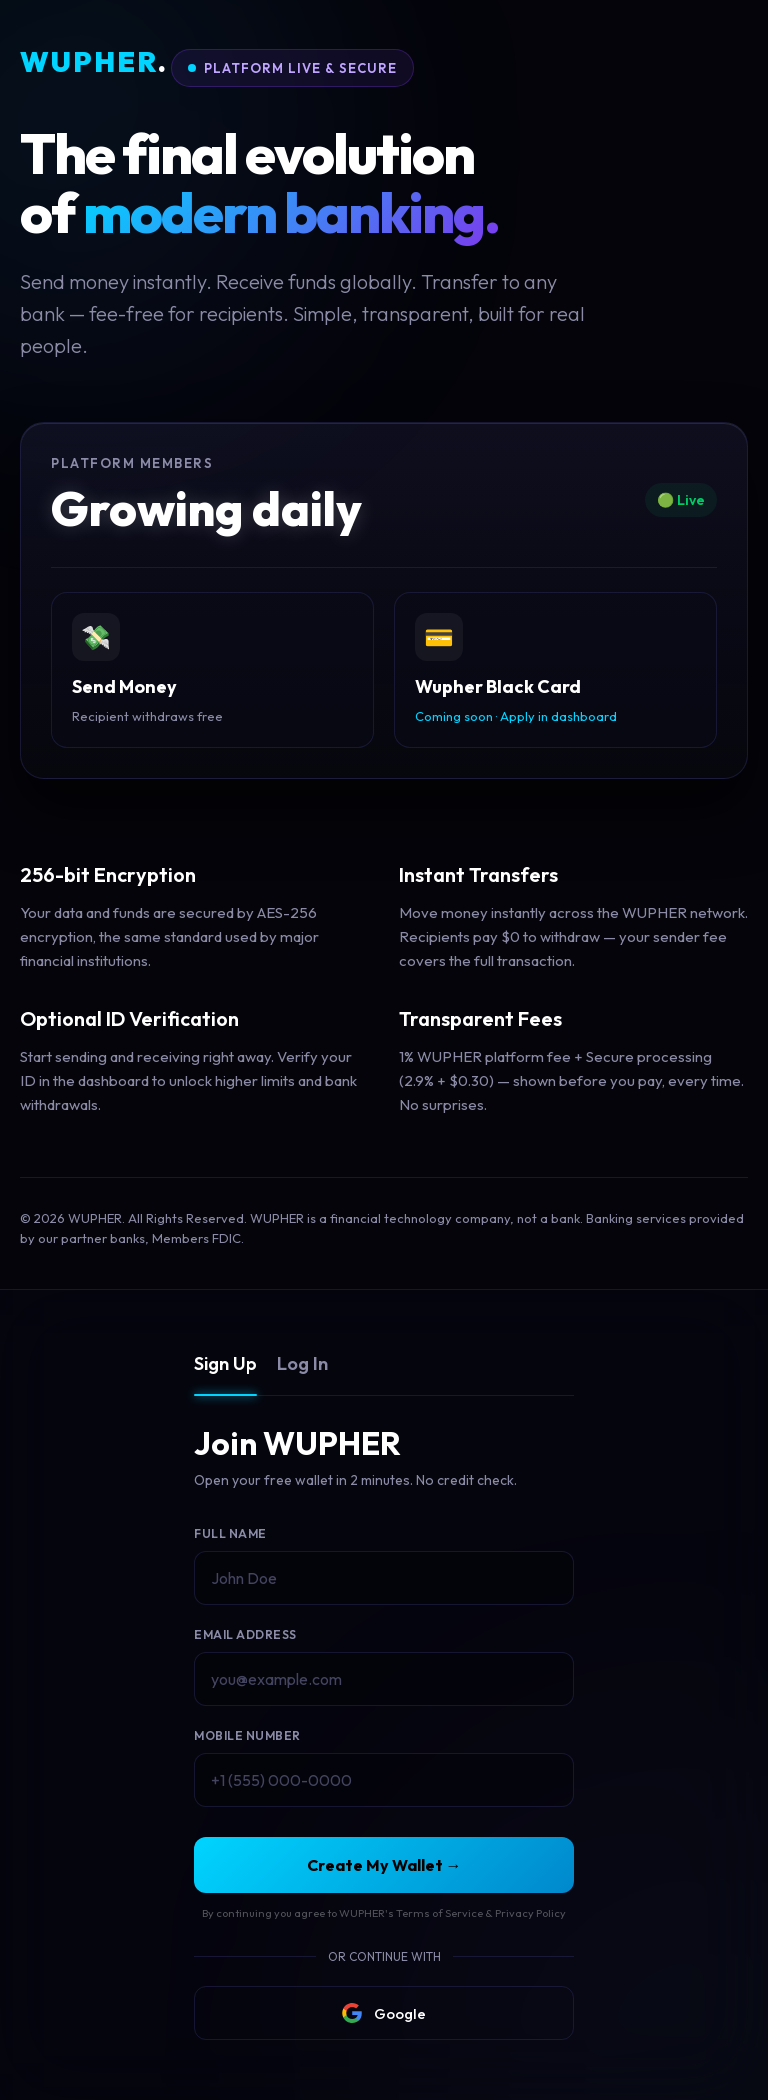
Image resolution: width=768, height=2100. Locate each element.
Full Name (230, 1533)
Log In (302, 1363)
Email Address (245, 1634)
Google (384, 2013)
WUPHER (94, 62)
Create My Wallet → (384, 1865)
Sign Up (225, 1363)
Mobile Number (247, 1735)
